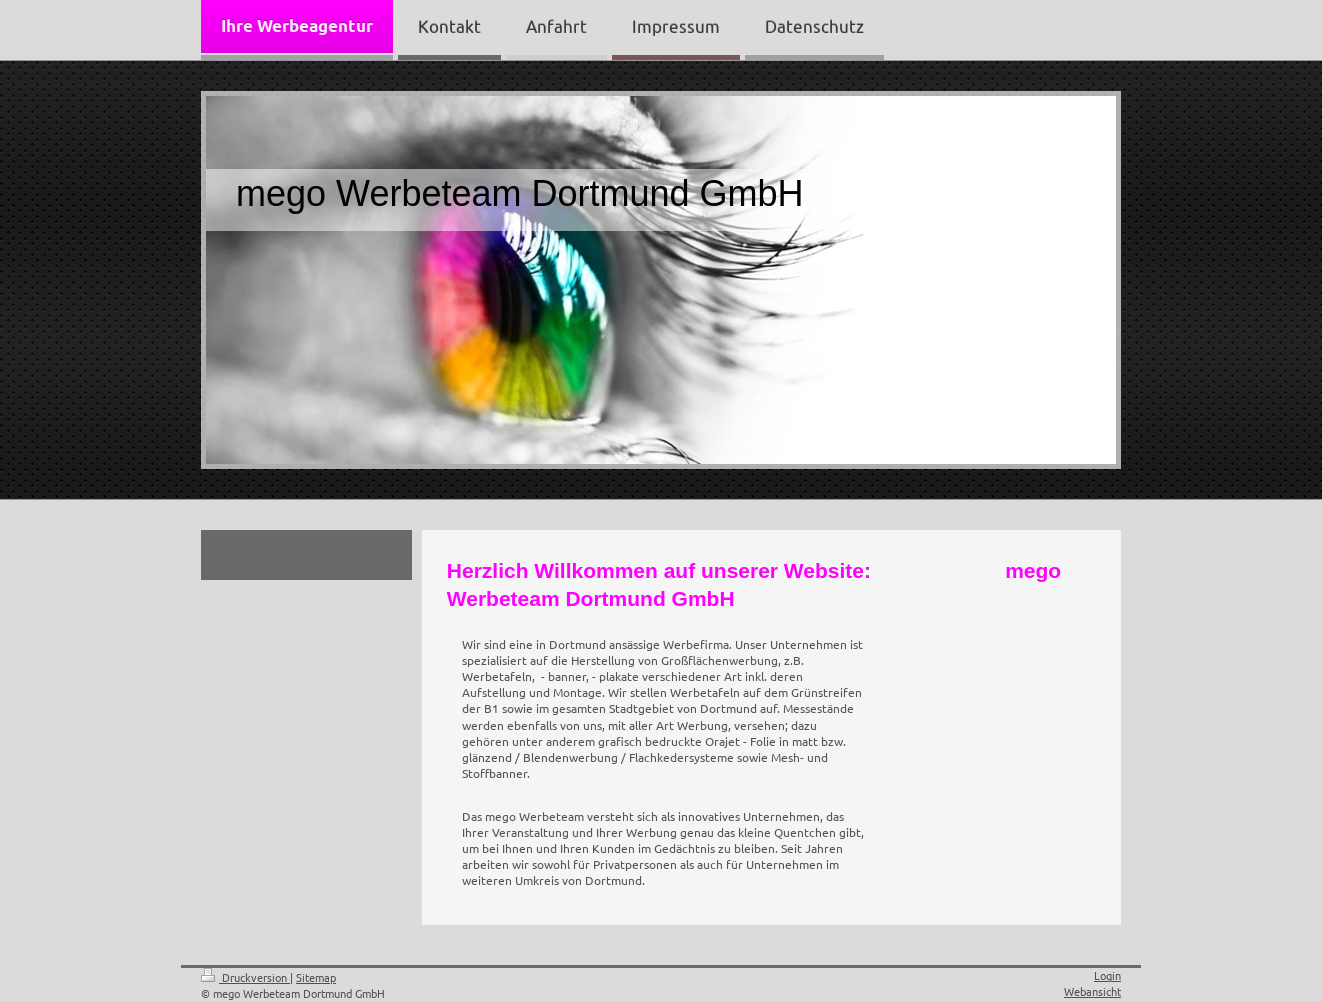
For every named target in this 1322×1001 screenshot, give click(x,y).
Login (1107, 975)
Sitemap (316, 977)
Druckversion (245, 977)
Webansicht (1092, 991)
